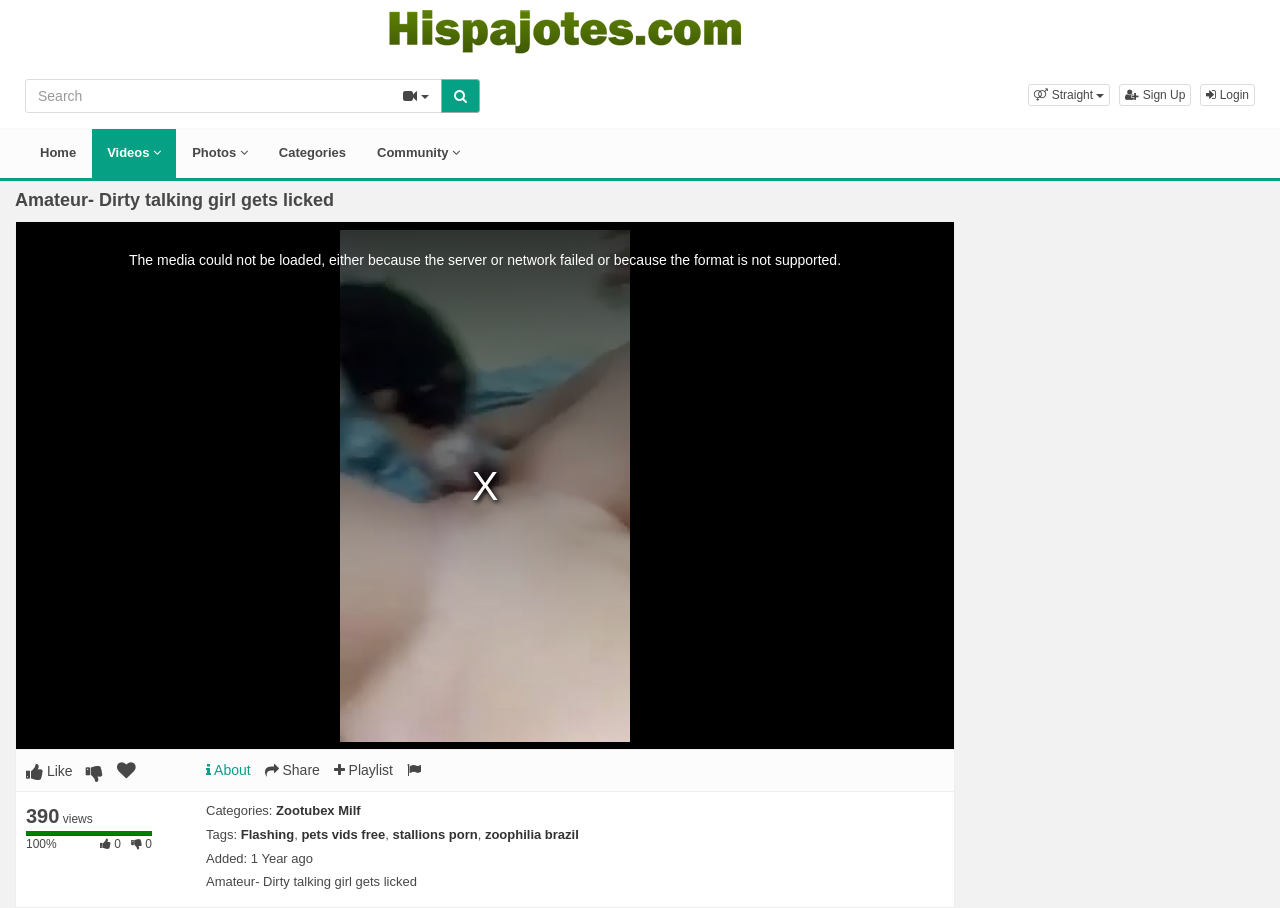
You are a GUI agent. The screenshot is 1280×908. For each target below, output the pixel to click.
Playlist (363, 770)
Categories (312, 152)
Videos (134, 152)
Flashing (267, 834)
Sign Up (1155, 95)
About (228, 770)
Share (292, 770)
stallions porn (434, 834)
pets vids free (343, 834)
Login (1227, 95)
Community (418, 152)
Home (58, 152)
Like (49, 771)
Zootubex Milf (318, 810)
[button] (1069, 95)
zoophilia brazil (532, 834)
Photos (220, 152)
